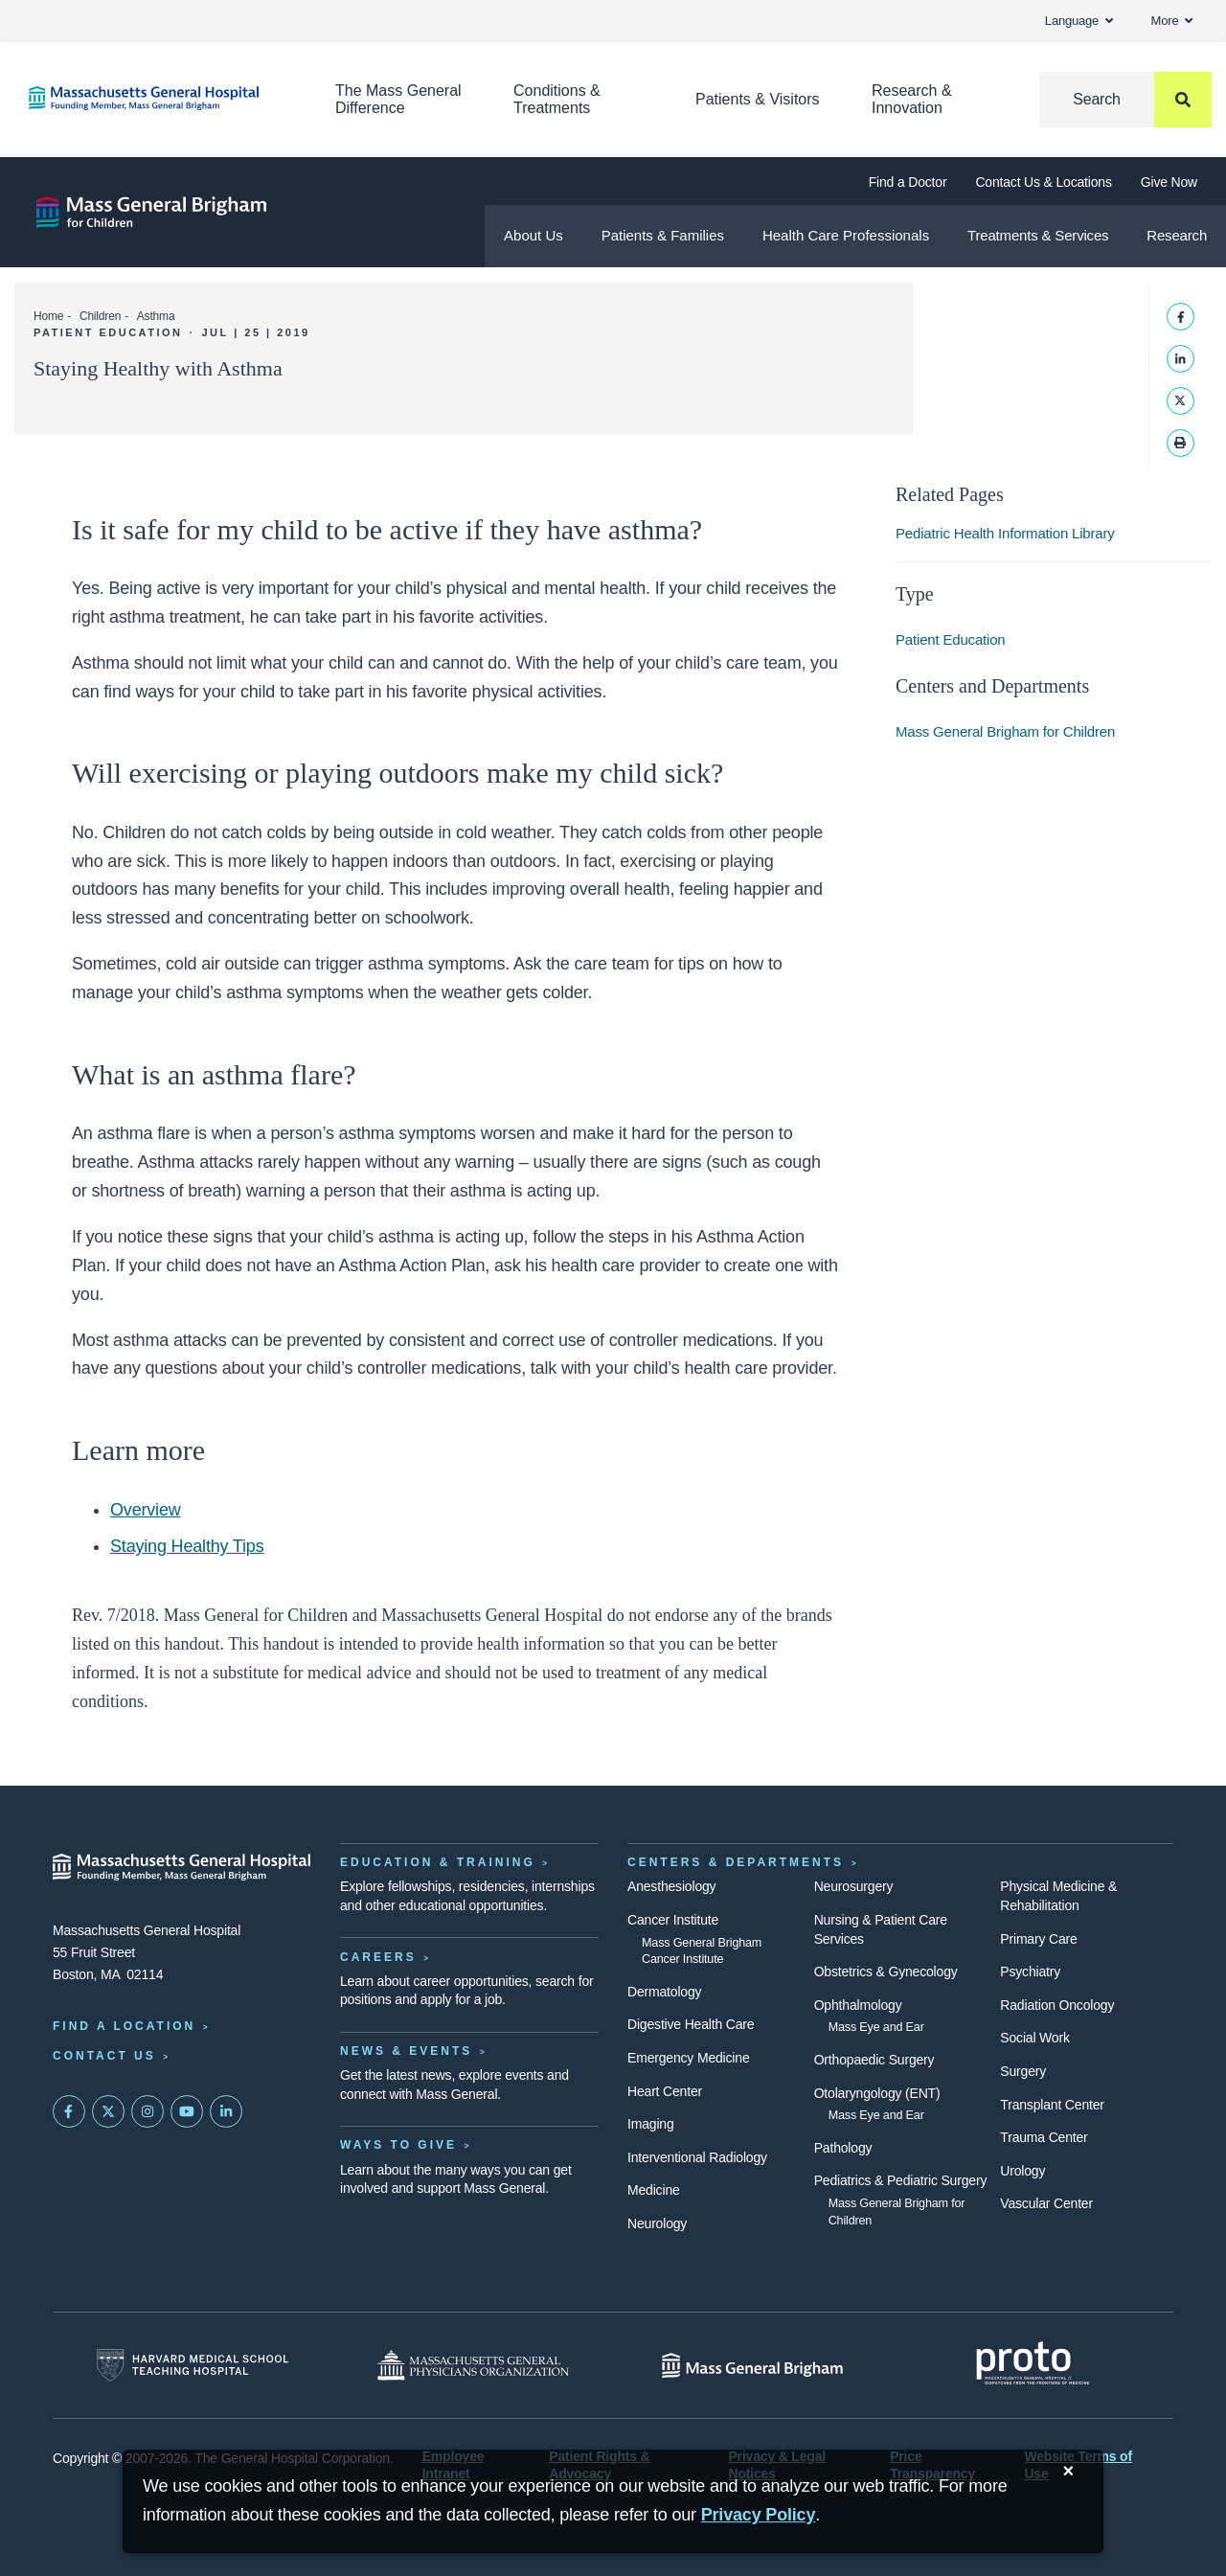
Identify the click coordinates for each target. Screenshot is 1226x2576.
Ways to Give (398, 2145)
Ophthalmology (858, 2005)
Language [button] (1079, 20)
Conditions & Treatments (557, 99)
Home (48, 316)
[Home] (153, 98)
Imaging (650, 2123)
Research (1177, 235)
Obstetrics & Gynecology (886, 1971)
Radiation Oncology (1057, 2005)
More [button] (1171, 20)
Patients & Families (663, 235)
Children (100, 316)
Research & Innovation (912, 99)
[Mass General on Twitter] (108, 2111)
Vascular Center (1046, 2203)
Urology (1022, 2170)
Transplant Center (1051, 2104)
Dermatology (664, 1991)
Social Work (1034, 2037)
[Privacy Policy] (758, 2515)
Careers (378, 1957)
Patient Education (951, 639)
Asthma (156, 316)
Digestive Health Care (690, 2024)
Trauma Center (1043, 2137)
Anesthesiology (671, 1886)
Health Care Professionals (845, 235)
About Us (533, 235)
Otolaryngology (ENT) (877, 2093)
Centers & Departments (735, 1862)
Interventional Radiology (697, 2157)
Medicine (653, 2190)
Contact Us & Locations (1043, 182)
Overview (145, 1509)
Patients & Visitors (757, 99)
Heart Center (664, 2091)
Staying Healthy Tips (186, 1546)
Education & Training (437, 1862)
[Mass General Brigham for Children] (151, 212)
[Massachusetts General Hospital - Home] (182, 1867)
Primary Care (1038, 1939)
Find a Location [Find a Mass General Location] (124, 2026)
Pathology (843, 2147)
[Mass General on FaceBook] (69, 2111)
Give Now (1169, 182)
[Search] (1125, 99)
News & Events (406, 2051)
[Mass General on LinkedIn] (226, 2111)
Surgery (1023, 2071)
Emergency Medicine (688, 2057)
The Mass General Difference (398, 99)
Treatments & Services (1037, 235)
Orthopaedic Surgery (874, 2059)
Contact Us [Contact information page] (104, 2056)
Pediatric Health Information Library (1005, 533)
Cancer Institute (672, 1919)
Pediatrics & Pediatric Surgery (901, 2180)
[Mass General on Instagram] (147, 2111)
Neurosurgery (854, 1886)
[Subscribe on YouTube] (186, 2111)
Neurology (657, 2223)
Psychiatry (1030, 1971)
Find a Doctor (908, 182)
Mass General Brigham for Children (1005, 731)
